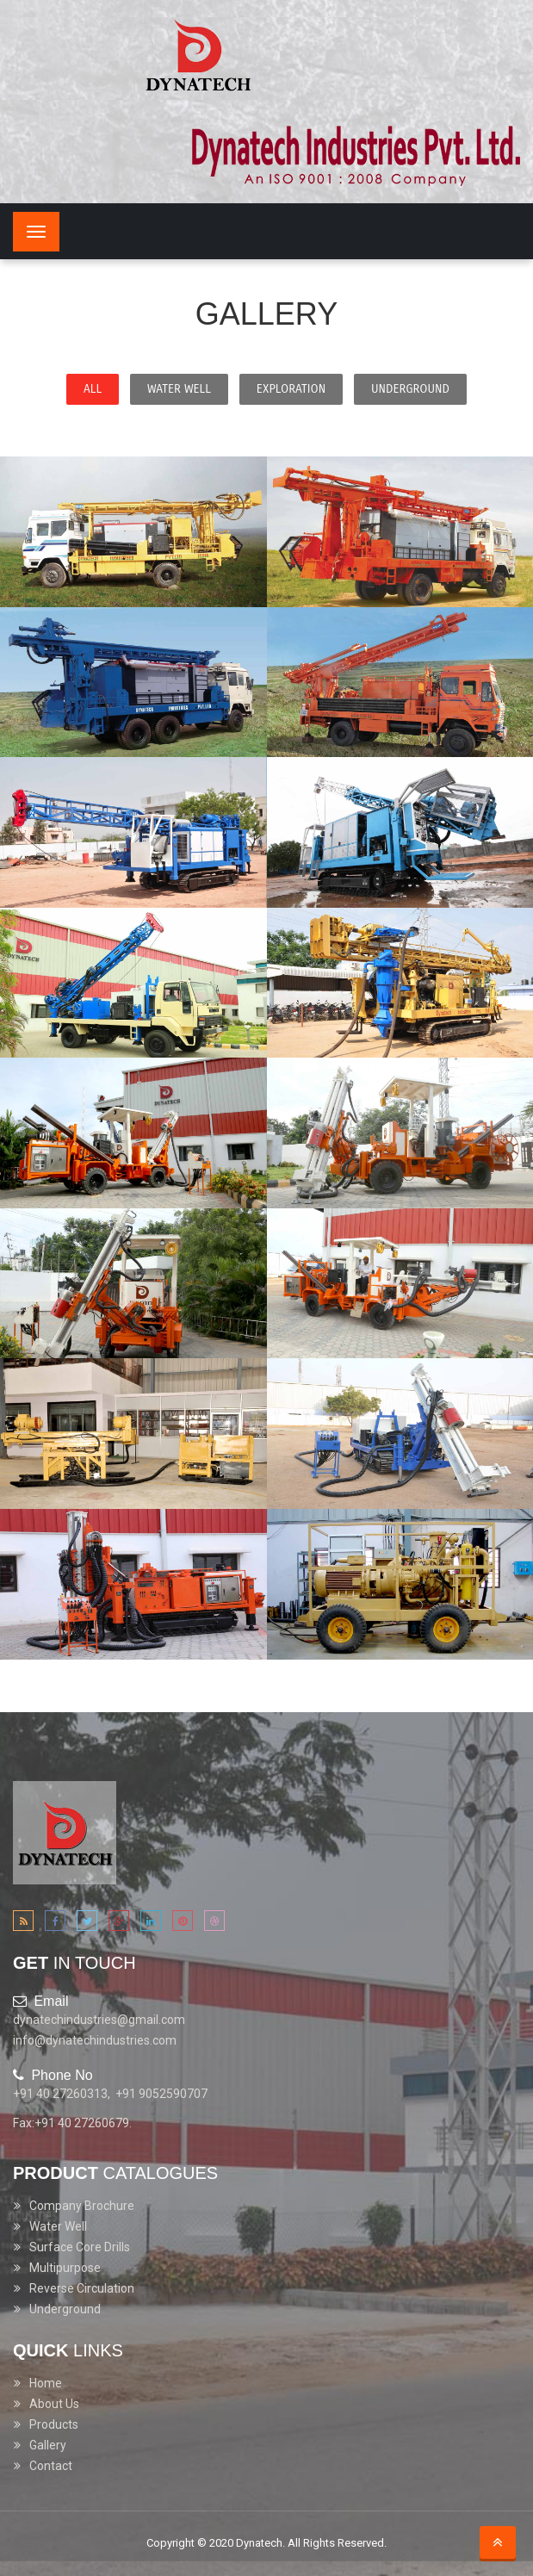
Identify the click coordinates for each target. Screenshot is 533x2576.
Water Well (58, 2226)
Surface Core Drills (79, 2247)
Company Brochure (81, 2206)
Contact (50, 2466)
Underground (65, 2309)
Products (53, 2424)
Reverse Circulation (81, 2288)
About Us (54, 2404)
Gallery (47, 2445)
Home (45, 2383)
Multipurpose (65, 2268)
